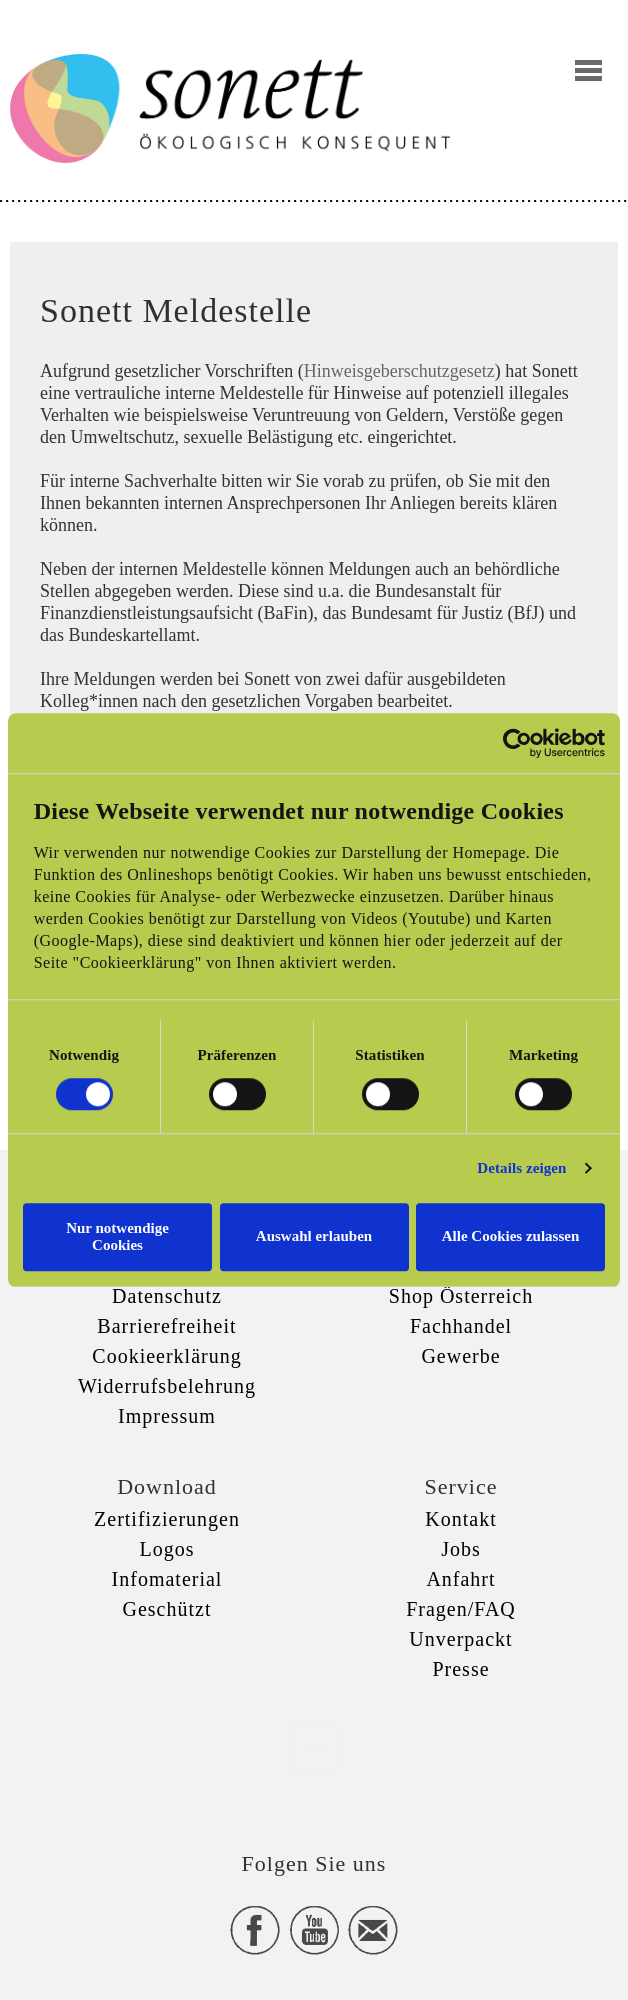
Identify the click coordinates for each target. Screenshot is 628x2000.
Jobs (461, 1549)
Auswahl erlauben (314, 1236)
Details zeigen (521, 1168)
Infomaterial (167, 1579)
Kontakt (460, 1519)
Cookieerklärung (166, 1356)
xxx (314, 1747)
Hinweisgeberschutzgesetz (399, 371)
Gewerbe (460, 1356)
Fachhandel (461, 1326)
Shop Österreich (461, 1296)
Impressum (167, 1416)
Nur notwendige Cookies (117, 1236)
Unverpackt (460, 1639)
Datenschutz (167, 1296)
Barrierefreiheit (166, 1326)
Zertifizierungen (167, 1519)
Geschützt (167, 1609)
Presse (460, 1669)
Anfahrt (460, 1579)
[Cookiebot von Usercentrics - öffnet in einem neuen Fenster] (517, 743)
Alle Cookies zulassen (511, 1236)
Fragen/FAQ (461, 1609)
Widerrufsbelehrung (167, 1386)
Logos (167, 1549)
